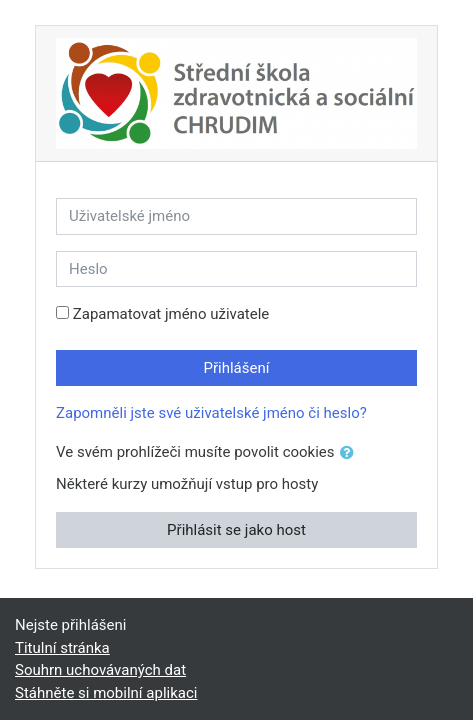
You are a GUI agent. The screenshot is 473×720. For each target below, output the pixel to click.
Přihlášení (237, 368)
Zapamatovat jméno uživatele (171, 314)
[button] (351, 453)
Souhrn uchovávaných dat (100, 670)
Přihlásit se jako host (236, 530)
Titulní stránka (62, 648)
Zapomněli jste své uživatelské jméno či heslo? (211, 413)
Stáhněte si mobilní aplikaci (106, 693)
